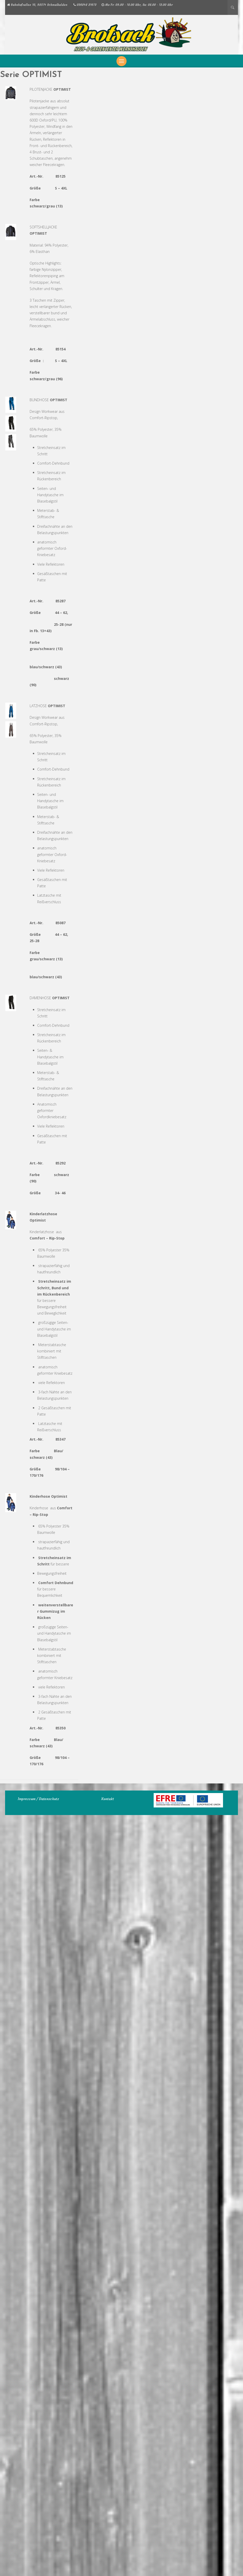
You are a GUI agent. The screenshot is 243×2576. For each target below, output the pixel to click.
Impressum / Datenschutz (38, 1799)
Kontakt (107, 1799)
